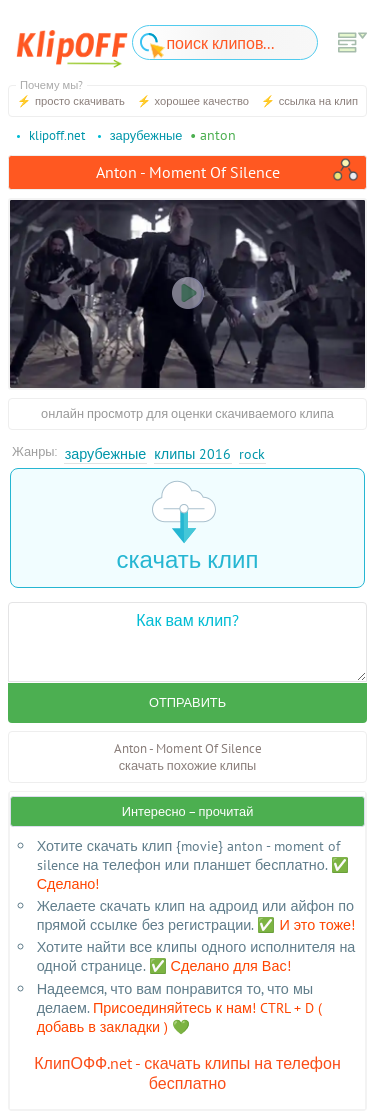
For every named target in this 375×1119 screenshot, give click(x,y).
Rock (252, 453)
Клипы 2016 (192, 453)
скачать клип (188, 527)
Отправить (187, 702)
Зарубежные (106, 453)
